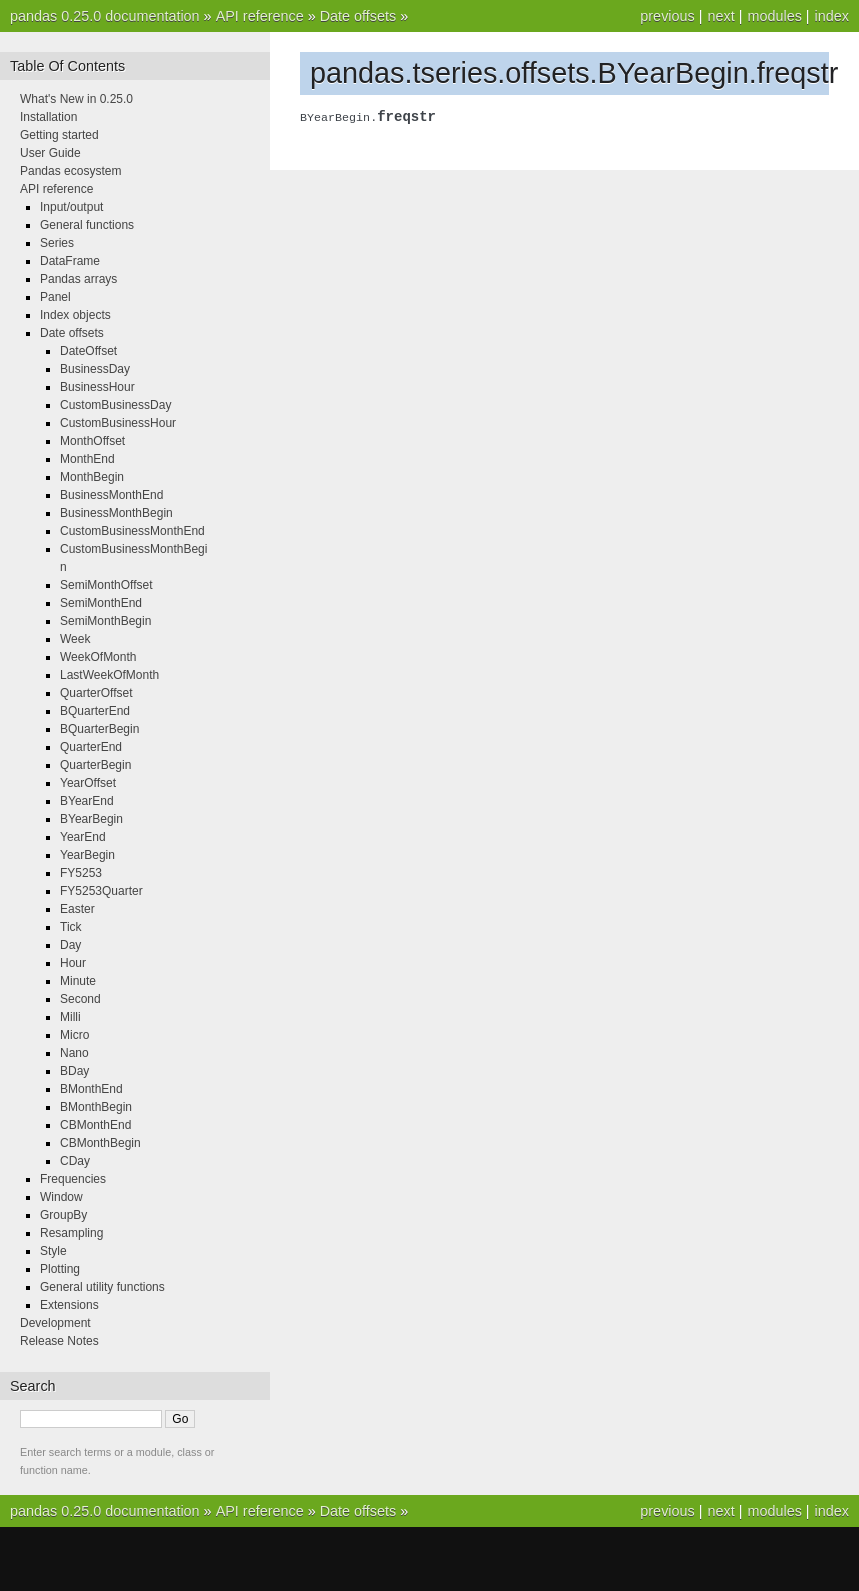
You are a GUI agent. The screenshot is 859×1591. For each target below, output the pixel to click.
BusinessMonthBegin (116, 513)
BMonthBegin (96, 1107)
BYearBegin (91, 819)
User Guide (50, 153)
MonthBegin (92, 477)
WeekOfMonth (98, 657)
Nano (74, 1053)
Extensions (69, 1305)
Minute (78, 981)
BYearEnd (87, 801)
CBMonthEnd (95, 1125)
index (832, 16)
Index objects (75, 315)
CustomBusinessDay (115, 405)
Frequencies (73, 1179)
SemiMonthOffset (106, 585)
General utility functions (102, 1287)
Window (61, 1197)
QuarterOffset (96, 693)
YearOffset (88, 783)
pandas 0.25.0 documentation (105, 16)
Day (70, 945)
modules (774, 16)
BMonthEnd (91, 1089)
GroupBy (63, 1215)
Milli (70, 1017)
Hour (73, 963)
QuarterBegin (95, 765)
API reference (260, 16)
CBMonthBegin (100, 1143)
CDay (75, 1161)
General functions (87, 225)
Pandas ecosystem (70, 171)
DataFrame (70, 261)
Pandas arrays (78, 279)
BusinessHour (97, 387)
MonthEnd (87, 459)
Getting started (59, 135)
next (720, 16)
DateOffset (88, 351)
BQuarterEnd (95, 711)
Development (55, 1323)
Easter (77, 909)
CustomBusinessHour (118, 423)
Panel (55, 297)
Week (75, 639)
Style (53, 1251)
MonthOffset (92, 441)
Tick (71, 927)
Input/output (71, 207)
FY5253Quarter (101, 891)
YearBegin (87, 855)
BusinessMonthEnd (111, 495)
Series (57, 243)
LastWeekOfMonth (109, 675)
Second (80, 999)
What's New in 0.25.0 (76, 99)
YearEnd (83, 837)
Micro (74, 1035)
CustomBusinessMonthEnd (132, 531)
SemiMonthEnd (101, 603)
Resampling (71, 1233)
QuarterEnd (91, 747)
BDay (74, 1071)
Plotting (60, 1269)
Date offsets (358, 16)
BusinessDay (95, 369)
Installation (48, 117)
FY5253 (81, 873)
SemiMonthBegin (105, 621)
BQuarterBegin (99, 729)
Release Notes (59, 1341)
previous (667, 16)
